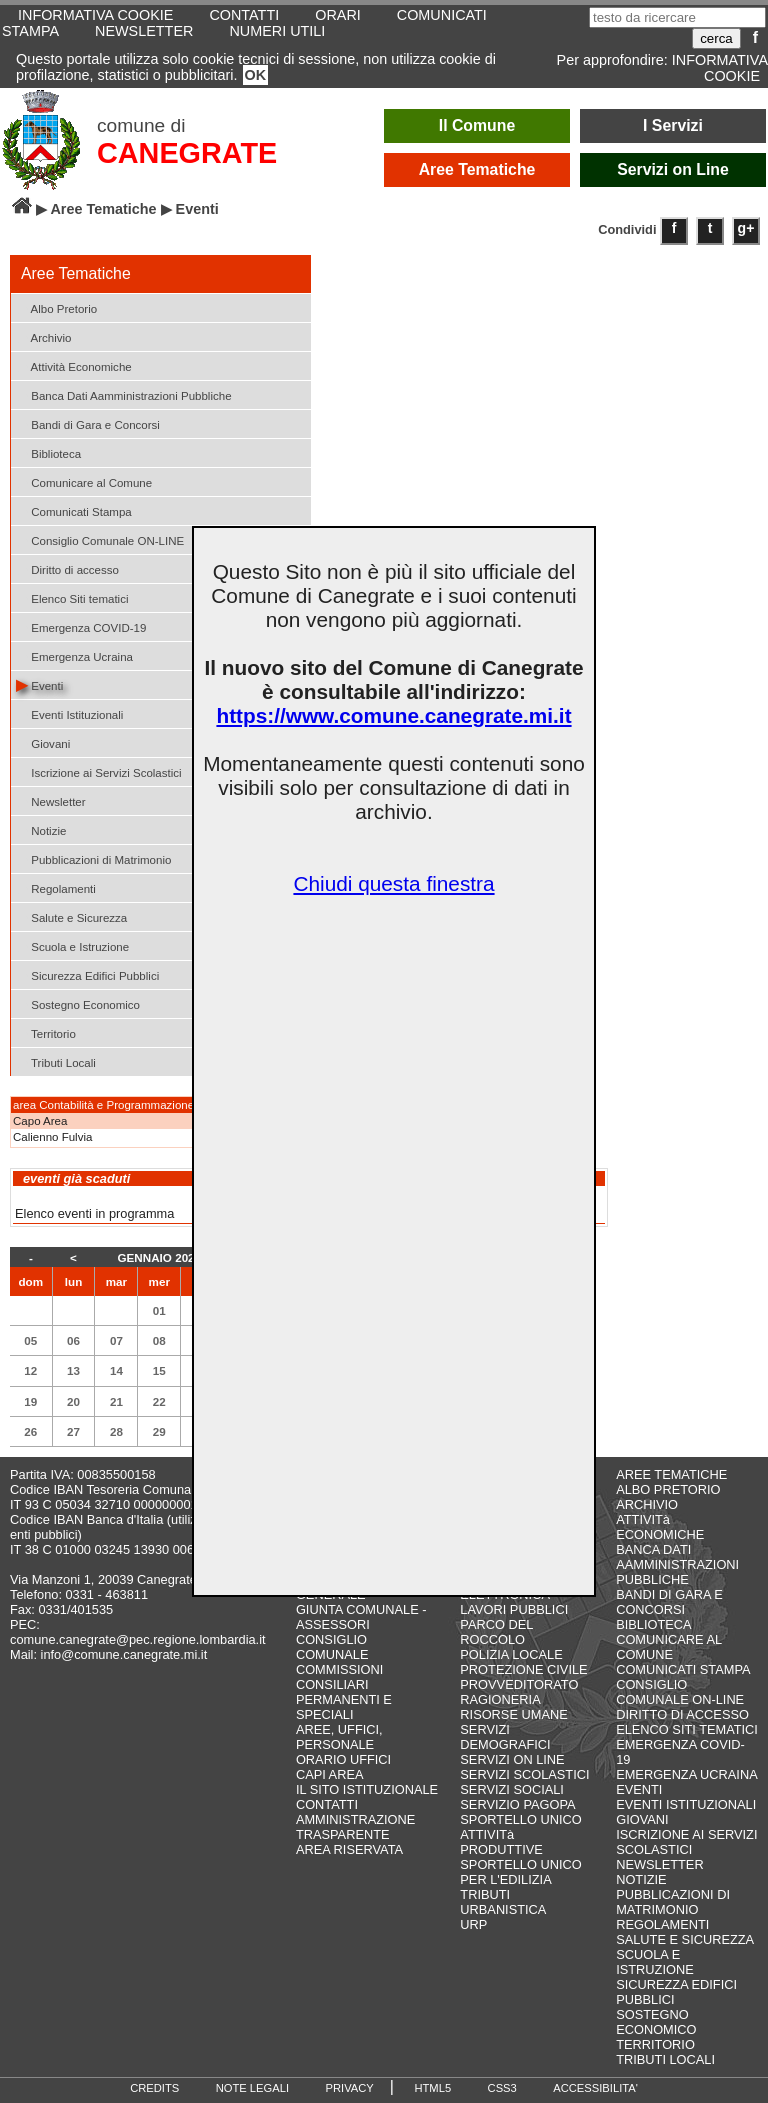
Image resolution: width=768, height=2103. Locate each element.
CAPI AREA (330, 1774)
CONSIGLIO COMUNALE (332, 1647)
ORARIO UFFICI (343, 1759)
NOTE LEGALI (252, 2088)
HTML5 (432, 2088)
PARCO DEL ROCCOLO (496, 1632)
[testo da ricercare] (677, 17)
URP (473, 1924)
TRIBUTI (485, 1894)
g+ (746, 228)
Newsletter (51, 800)
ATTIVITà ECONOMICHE (660, 1527)
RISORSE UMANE (513, 1714)
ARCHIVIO (647, 1504)
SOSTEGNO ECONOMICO (656, 2022)
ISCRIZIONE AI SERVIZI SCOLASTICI (686, 1842)
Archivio (44, 336)
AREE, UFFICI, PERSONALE (339, 1737)
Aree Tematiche (477, 169)
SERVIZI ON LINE (512, 1759)
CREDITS (154, 2088)
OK (256, 75)
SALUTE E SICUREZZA (685, 1939)
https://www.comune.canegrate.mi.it (393, 715)
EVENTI (639, 1789)
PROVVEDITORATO (519, 1684)
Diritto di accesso (67, 568)
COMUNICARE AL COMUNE (668, 1647)
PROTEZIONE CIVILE (523, 1669)
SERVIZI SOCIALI (512, 1789)
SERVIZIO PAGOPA (517, 1804)
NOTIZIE (641, 1879)
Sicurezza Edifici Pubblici (87, 974)
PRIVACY (350, 2088)
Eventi (39, 684)
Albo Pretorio (56, 307)
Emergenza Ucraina (74, 655)
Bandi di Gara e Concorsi (88, 423)
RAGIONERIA (500, 1699)
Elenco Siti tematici (72, 597)
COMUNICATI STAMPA (683, 1669)
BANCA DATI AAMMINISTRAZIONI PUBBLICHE (677, 1564)
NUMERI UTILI (277, 31)
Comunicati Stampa (74, 510)
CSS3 (502, 2088)
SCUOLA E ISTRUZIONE (655, 1962)
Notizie (41, 829)
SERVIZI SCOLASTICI (524, 1774)
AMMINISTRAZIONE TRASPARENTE (355, 1827)
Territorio (46, 1032)
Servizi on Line (673, 169)
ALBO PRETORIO (668, 1489)
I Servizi (673, 125)
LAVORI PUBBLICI (514, 1609)
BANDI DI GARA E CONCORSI (669, 1602)
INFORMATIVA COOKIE (720, 68)
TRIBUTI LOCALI (665, 2059)
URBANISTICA (503, 1909)
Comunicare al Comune (84, 481)
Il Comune (477, 125)
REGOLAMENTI (662, 1924)
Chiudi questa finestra (393, 883)
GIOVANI (642, 1819)
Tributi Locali (56, 1061)
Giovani (43, 742)
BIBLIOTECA (653, 1624)
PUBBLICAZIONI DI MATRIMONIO (673, 1902)
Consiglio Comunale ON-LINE (100, 539)
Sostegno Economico (78, 1003)
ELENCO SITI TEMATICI (687, 1729)
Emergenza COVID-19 (81, 626)
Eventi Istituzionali (69, 713)
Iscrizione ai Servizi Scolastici (99, 771)
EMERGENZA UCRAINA (687, 1774)
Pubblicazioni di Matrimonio (93, 858)
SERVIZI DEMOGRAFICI (505, 1737)
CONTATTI (327, 1804)
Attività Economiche (74, 365)
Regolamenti (56, 887)
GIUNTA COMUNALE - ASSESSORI (361, 1617)
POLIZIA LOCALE (511, 1654)
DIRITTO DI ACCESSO (682, 1714)
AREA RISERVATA (349, 1849)
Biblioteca (48, 452)
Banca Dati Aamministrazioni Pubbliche (124, 394)
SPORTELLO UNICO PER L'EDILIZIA (520, 1872)
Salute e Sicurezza (71, 916)
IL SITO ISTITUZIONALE (367, 1789)
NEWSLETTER (144, 31)
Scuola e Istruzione (72, 945)
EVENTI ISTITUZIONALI (686, 1804)
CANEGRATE (187, 153)
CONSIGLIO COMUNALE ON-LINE (680, 1692)
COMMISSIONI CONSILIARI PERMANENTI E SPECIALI (344, 1692)
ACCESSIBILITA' (595, 2088)
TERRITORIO (655, 2044)
